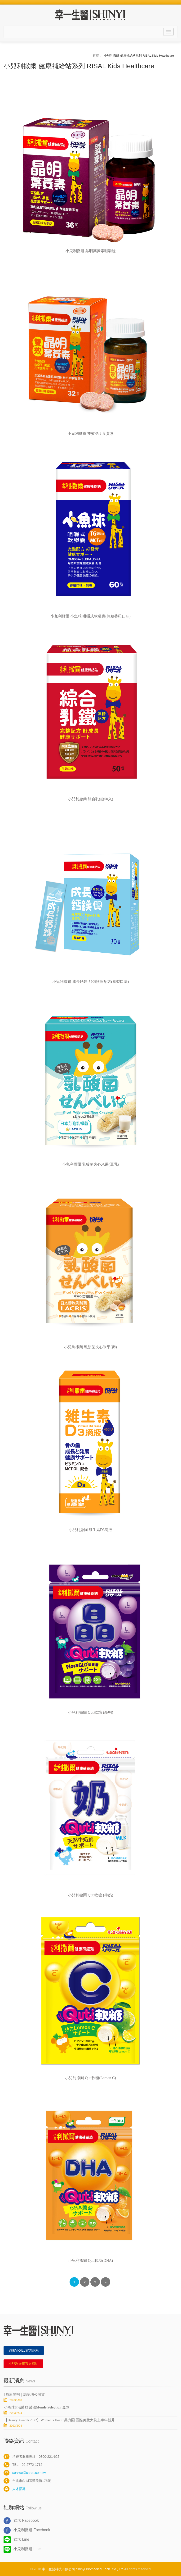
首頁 (96, 55)
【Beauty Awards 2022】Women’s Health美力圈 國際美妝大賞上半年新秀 (59, 2420)
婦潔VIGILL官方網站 (24, 2350)
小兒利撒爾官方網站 (23, 2364)
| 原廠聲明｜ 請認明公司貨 (24, 2394)
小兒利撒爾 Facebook (27, 2530)
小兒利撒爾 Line (22, 2549)
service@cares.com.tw (25, 2473)
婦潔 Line (16, 2539)
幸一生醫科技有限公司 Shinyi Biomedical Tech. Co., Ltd (82, 2569)
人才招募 (15, 2489)
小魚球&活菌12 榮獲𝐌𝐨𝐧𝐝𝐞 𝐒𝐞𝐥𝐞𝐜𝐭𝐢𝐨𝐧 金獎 (36, 2407)
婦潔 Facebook (21, 2520)
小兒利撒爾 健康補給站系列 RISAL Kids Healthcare (139, 55)
